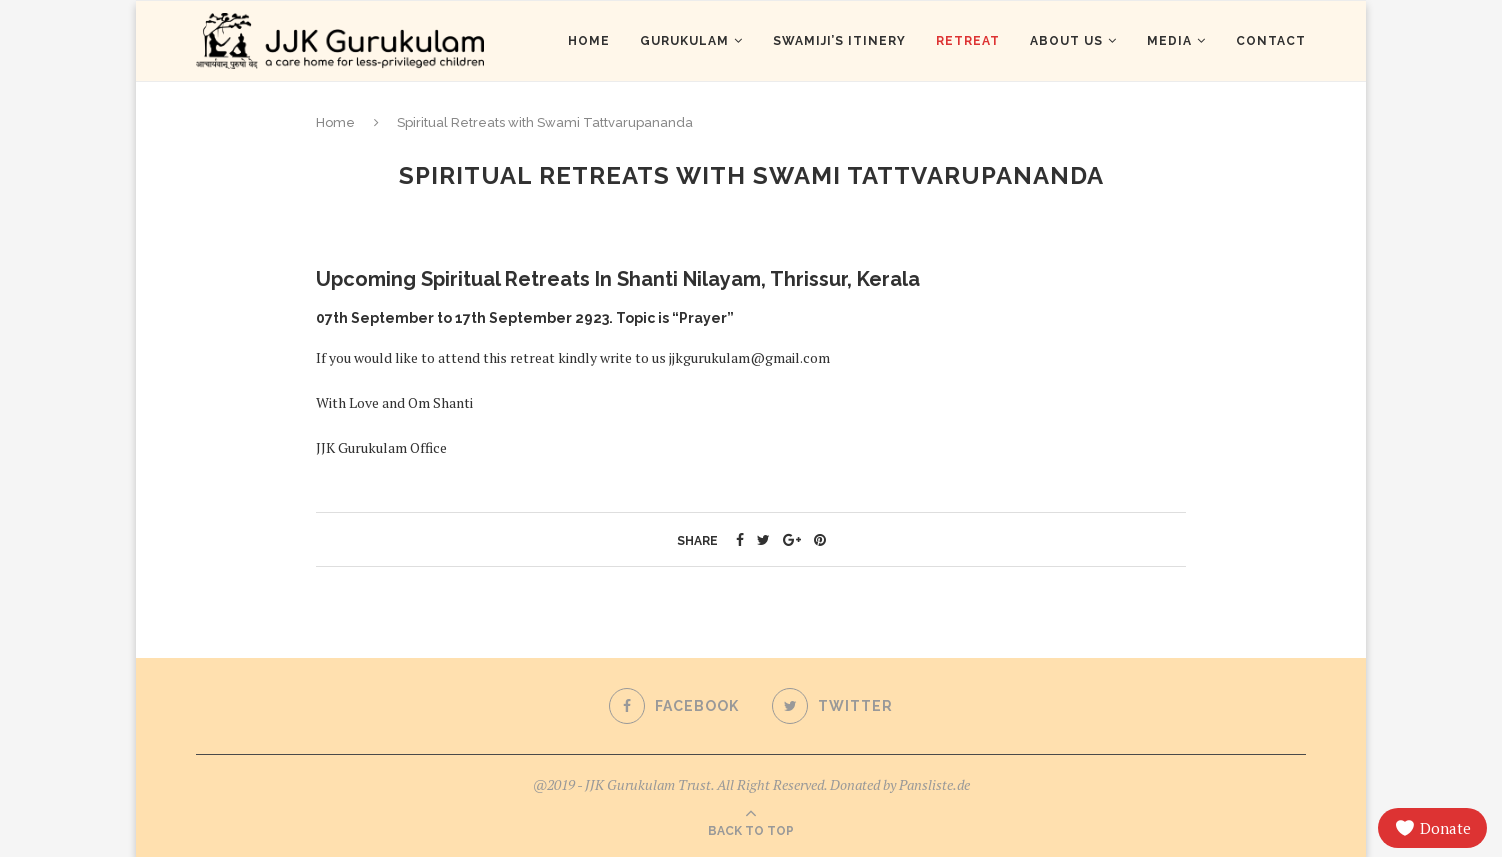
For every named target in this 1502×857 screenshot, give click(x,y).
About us (1066, 41)
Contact (1271, 41)
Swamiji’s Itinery (839, 41)
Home (589, 41)
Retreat (968, 41)
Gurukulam (684, 41)
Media (1169, 41)
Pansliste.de (934, 784)
